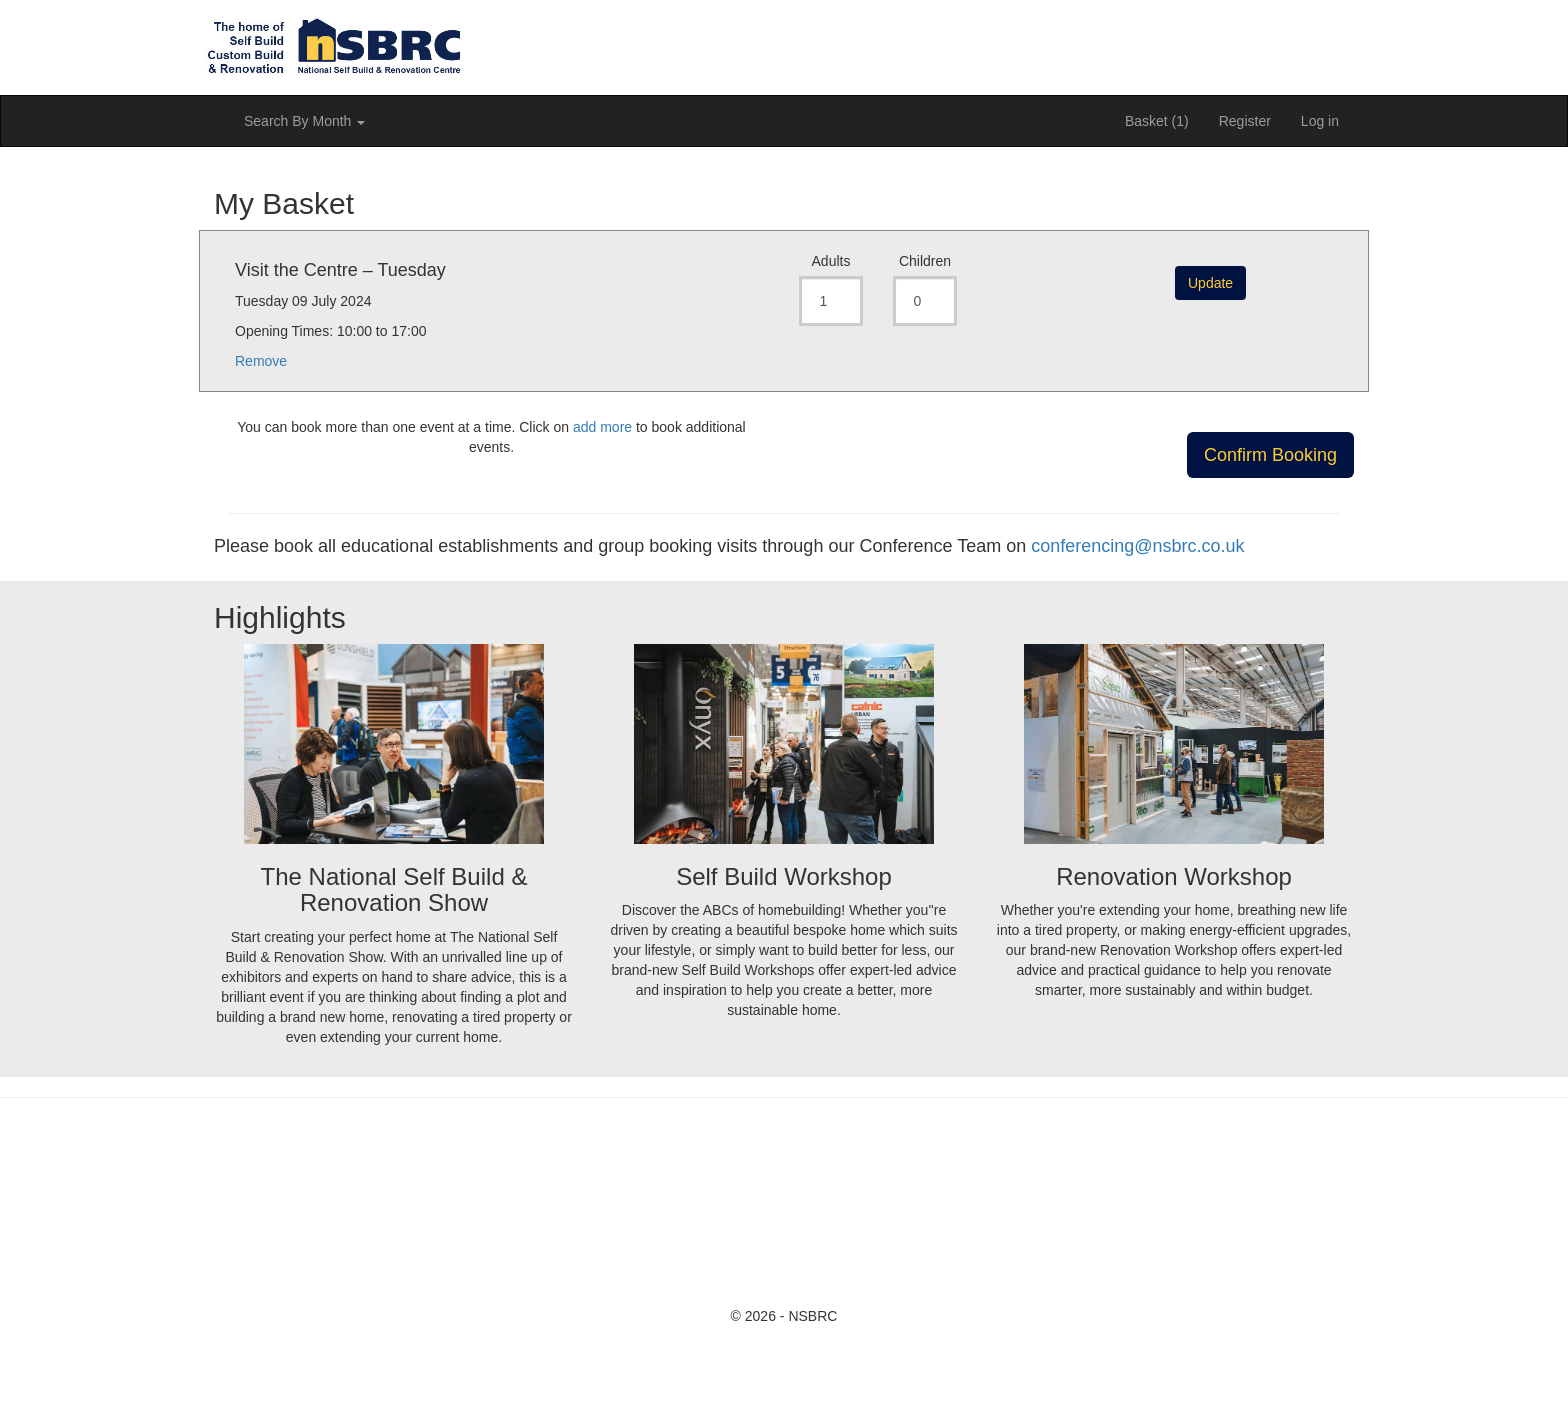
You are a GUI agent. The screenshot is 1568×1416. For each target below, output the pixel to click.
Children (925, 261)
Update (1210, 283)
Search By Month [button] (304, 121)
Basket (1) (1157, 121)
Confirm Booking (1270, 455)
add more (602, 427)
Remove (261, 361)
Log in (1320, 121)
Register (1245, 121)
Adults (831, 261)
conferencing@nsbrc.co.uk (1137, 546)
